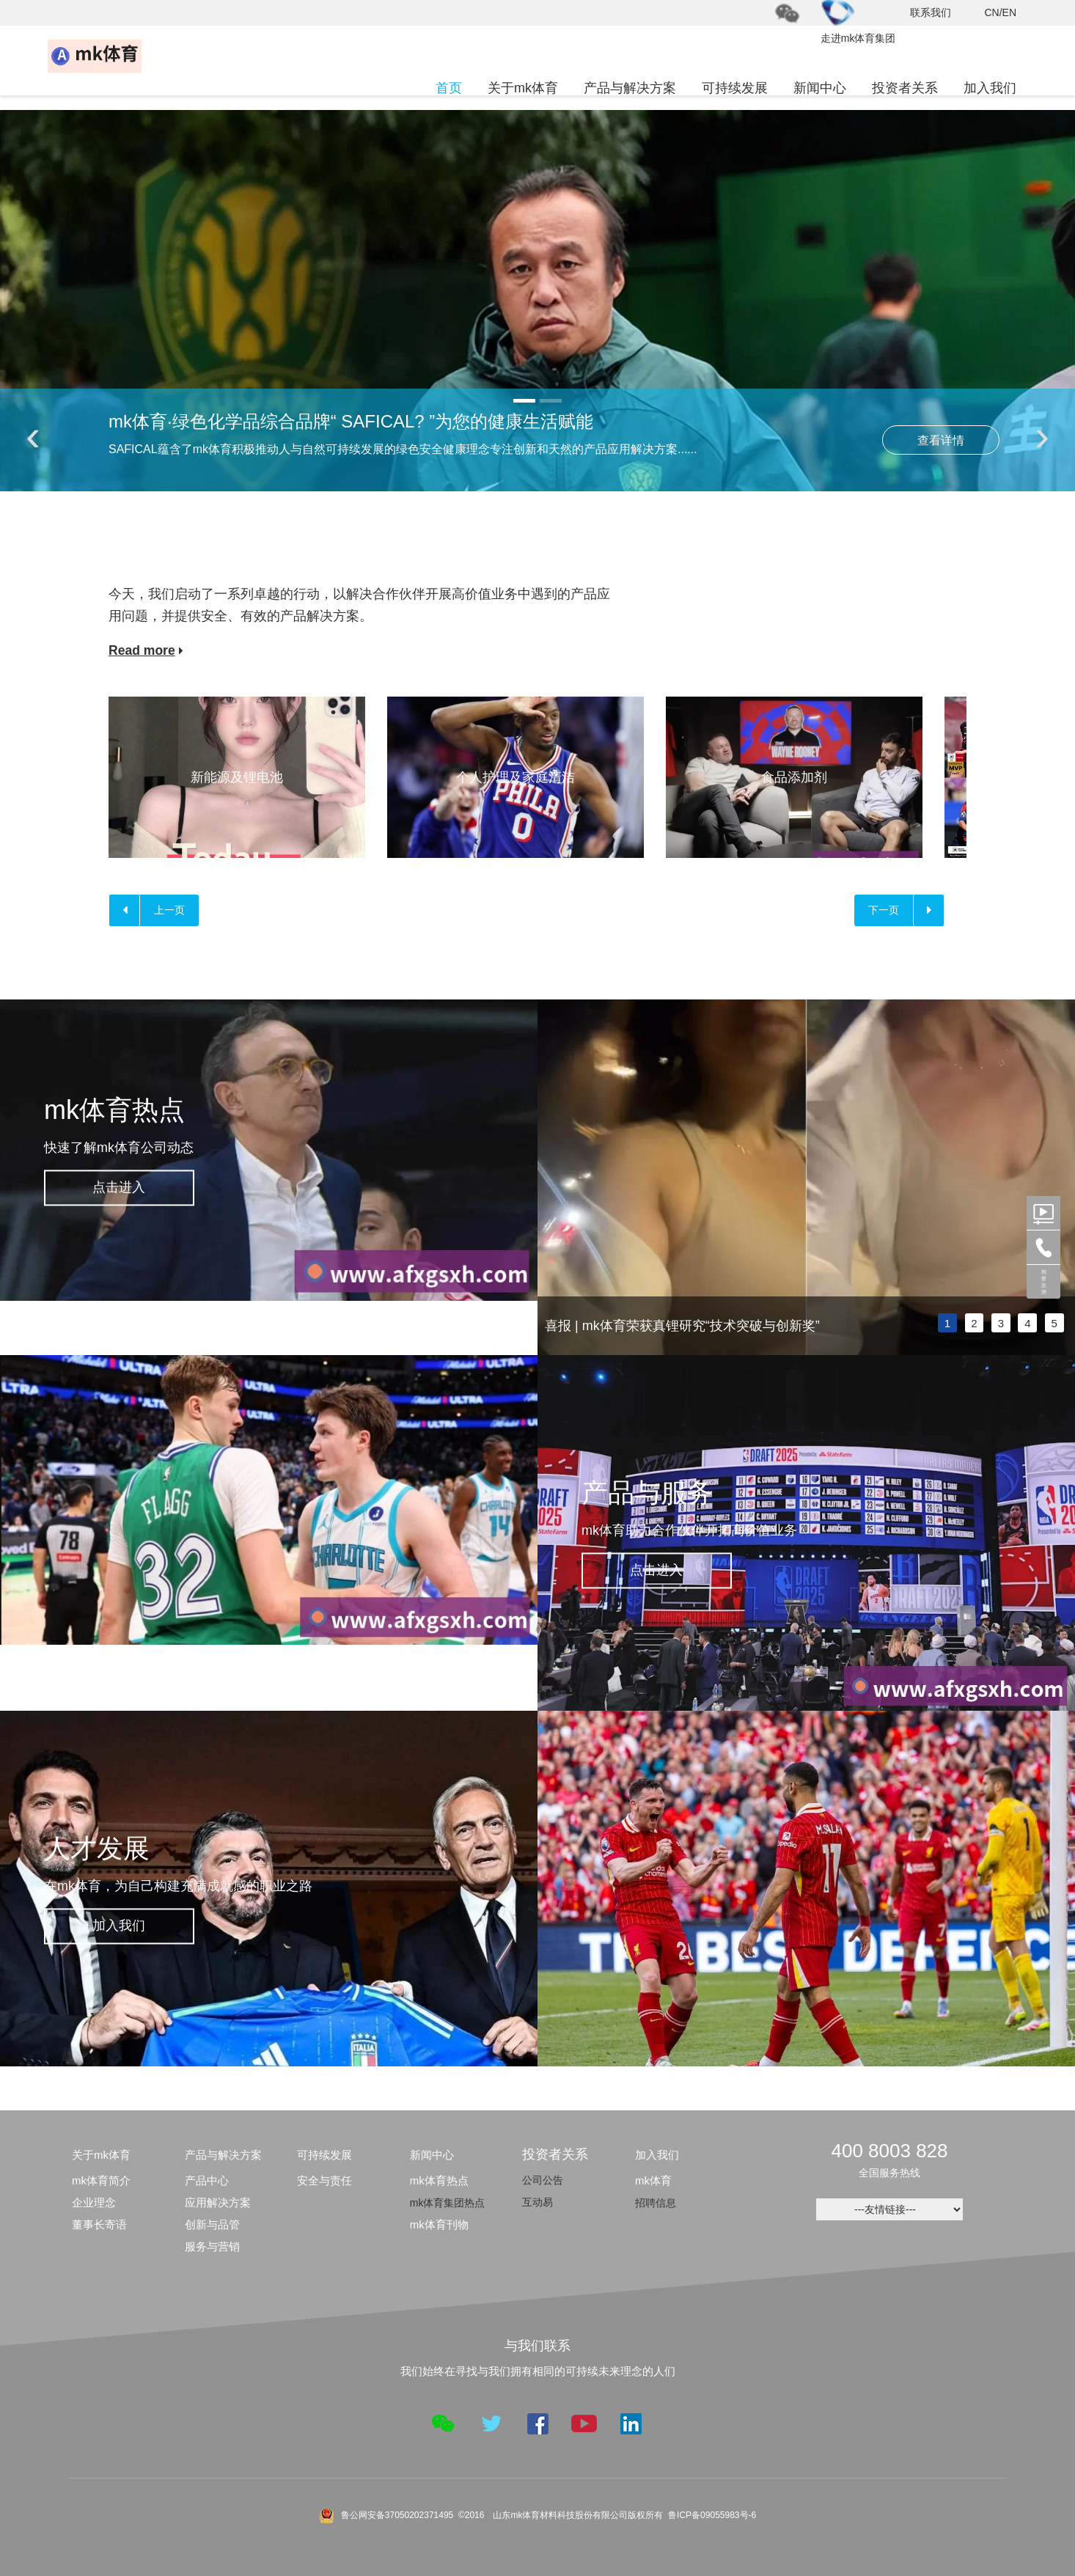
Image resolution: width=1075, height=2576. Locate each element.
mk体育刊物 (439, 2225)
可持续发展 (735, 88)
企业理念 (94, 2203)
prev (556, 1178)
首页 (449, 88)
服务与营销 (212, 2247)
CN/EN (1000, 12)
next (1057, 1178)
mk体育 (653, 2181)
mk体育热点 (439, 2181)
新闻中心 (819, 88)
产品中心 (207, 2181)
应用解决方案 (218, 2203)
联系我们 (930, 12)
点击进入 (124, 1187)
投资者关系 (905, 88)
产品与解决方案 (630, 88)
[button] (524, 400)
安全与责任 (324, 2181)
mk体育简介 (101, 2181)
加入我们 (990, 88)
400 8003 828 (889, 2151)
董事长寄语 (99, 2225)
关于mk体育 (523, 88)
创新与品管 (212, 2225)
